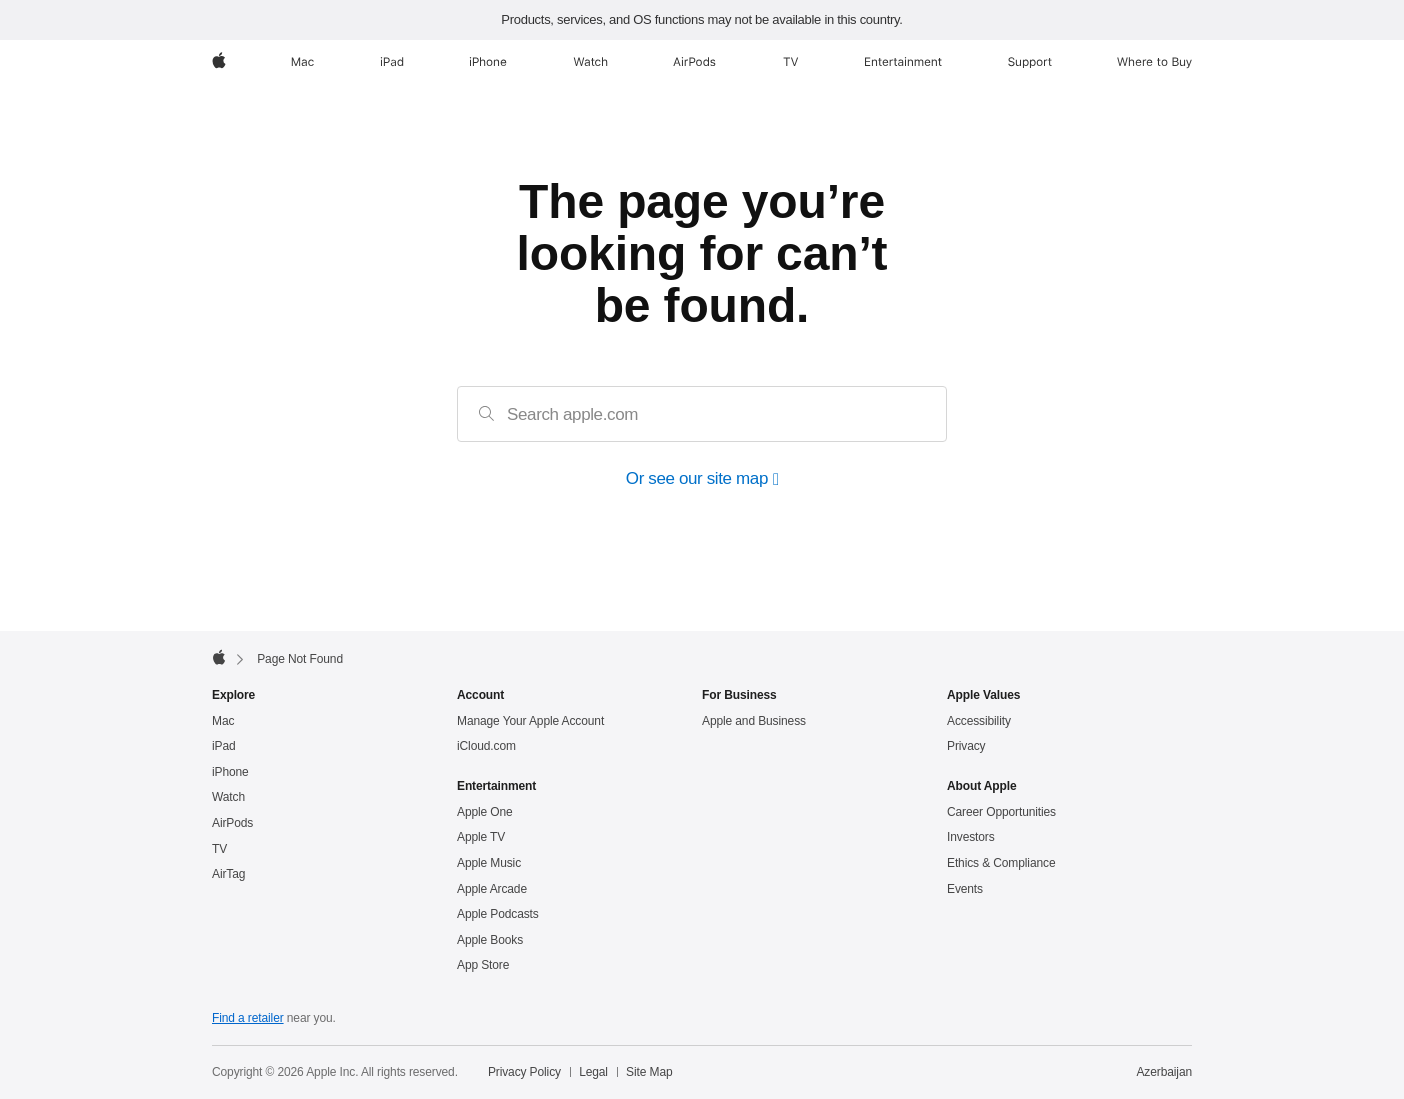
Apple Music (489, 863)
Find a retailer (248, 1018)
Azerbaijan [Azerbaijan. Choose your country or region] (1164, 1072)
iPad (224, 746)
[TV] (791, 62)
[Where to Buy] (1154, 62)
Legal (593, 1072)
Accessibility (979, 721)
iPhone (230, 772)
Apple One (485, 812)
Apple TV (481, 837)
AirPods (232, 823)
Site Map (649, 1072)
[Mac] (302, 62)
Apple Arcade (492, 889)
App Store (483, 965)
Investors (971, 837)
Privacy (966, 746)
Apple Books (490, 940)
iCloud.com (486, 746)
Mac (223, 721)
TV (219, 849)
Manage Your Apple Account (530, 721)
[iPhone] (488, 62)
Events (965, 889)
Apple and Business (754, 721)
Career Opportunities (1001, 812)
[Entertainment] (903, 62)
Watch (228, 797)
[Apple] (219, 62)
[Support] (1030, 62)
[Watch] (590, 62)
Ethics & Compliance (1001, 863)
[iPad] (392, 62)
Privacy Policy (524, 1072)
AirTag (228, 874)
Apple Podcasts (498, 914)
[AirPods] (694, 62)
